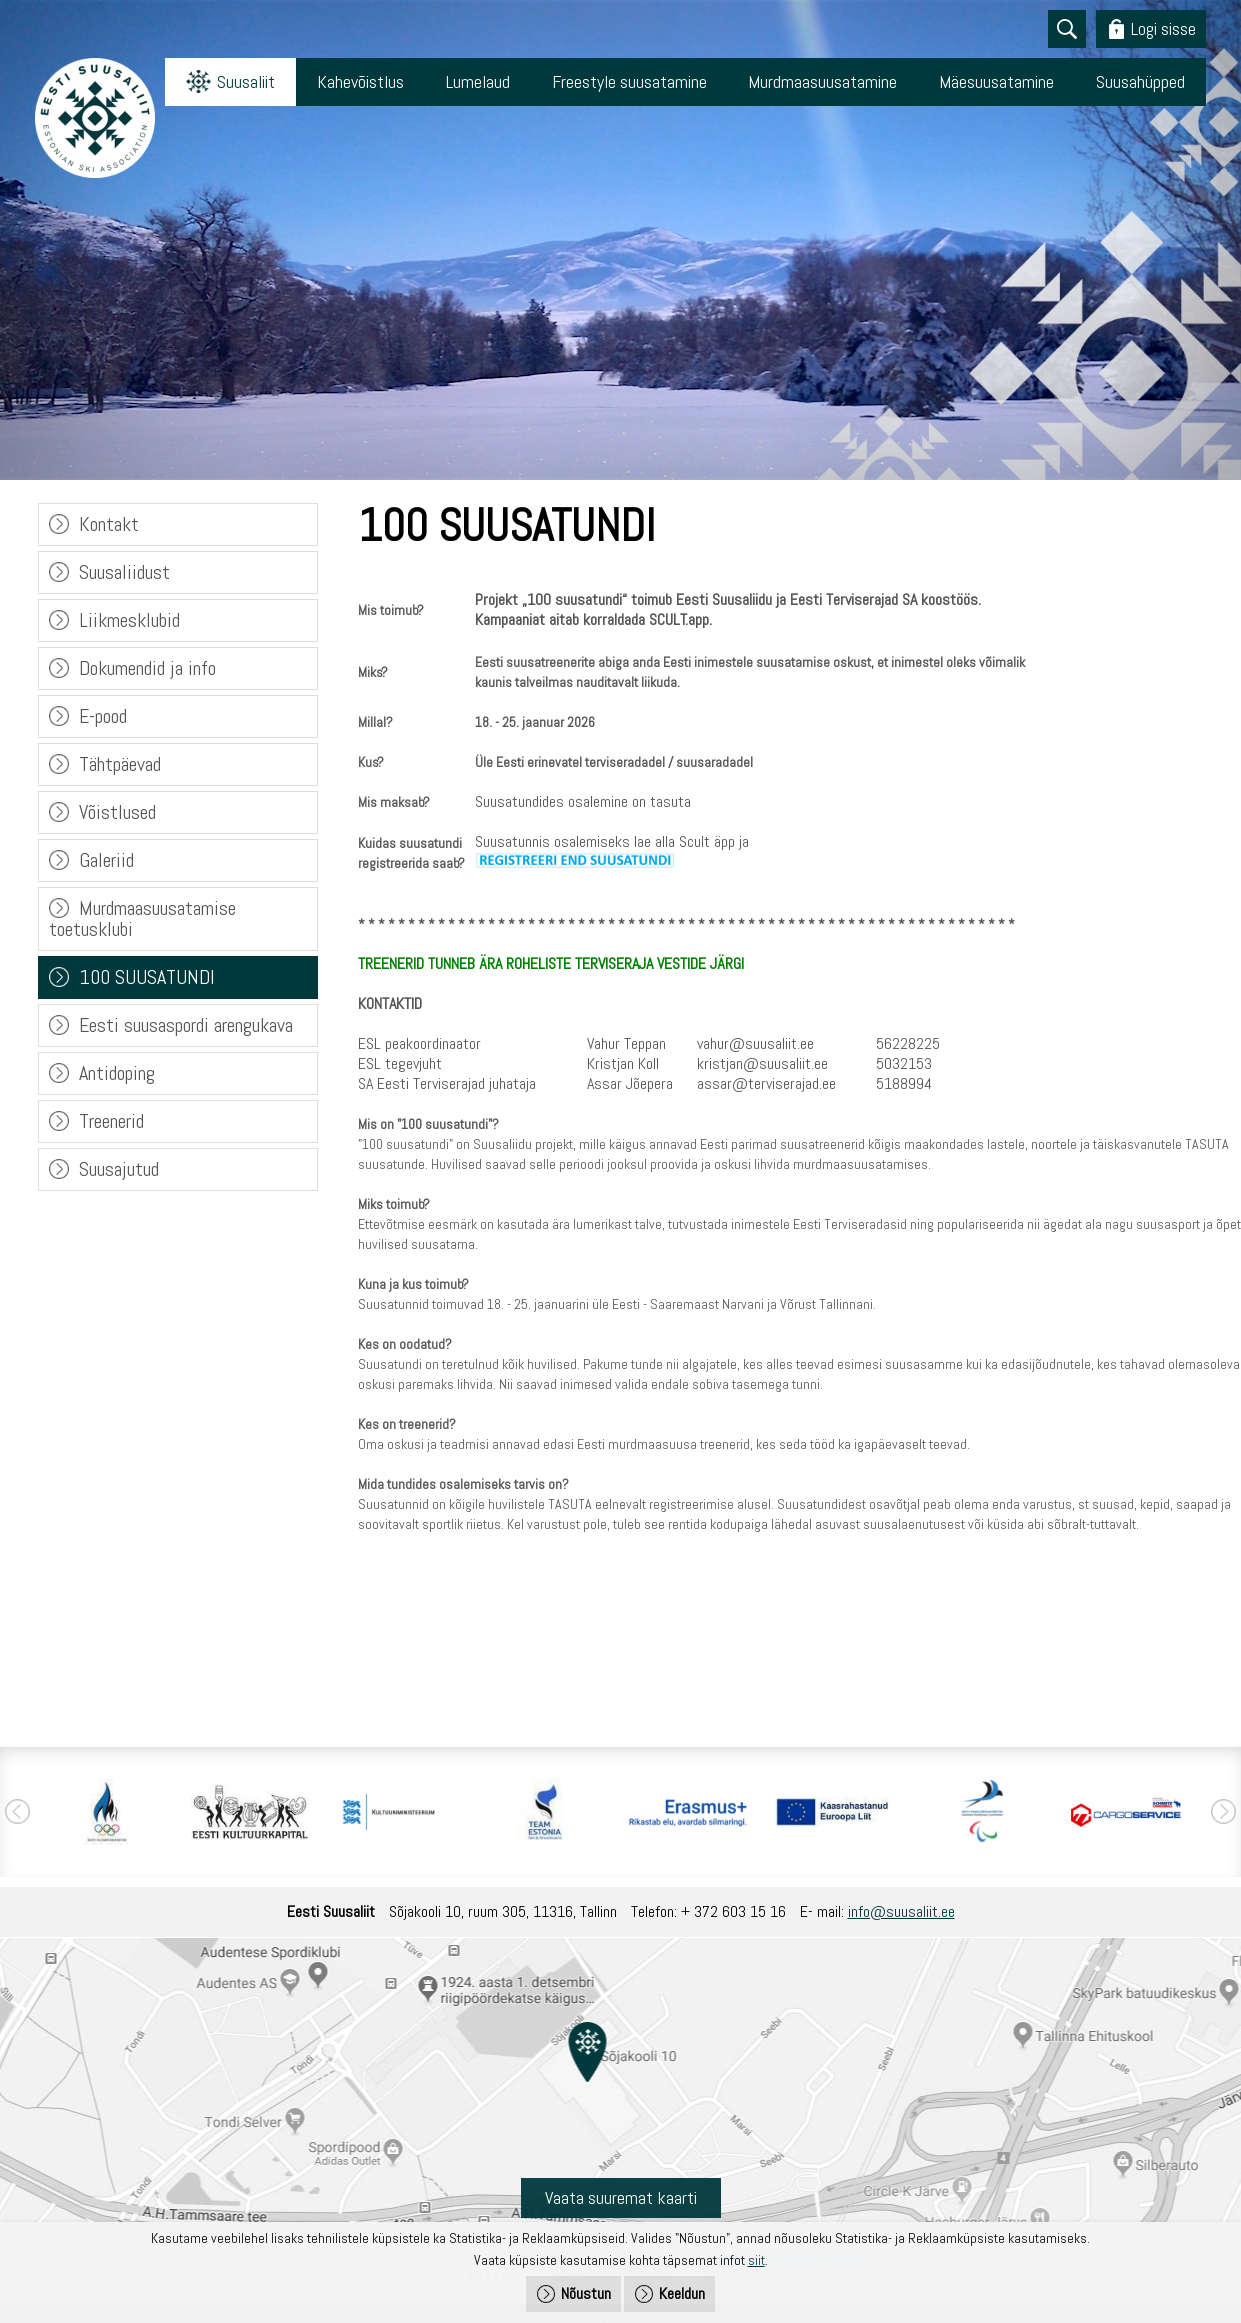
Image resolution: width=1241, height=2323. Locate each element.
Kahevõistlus (362, 81)
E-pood (103, 716)
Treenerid (111, 1121)
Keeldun (682, 2293)
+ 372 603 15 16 (733, 1911)
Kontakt (109, 524)
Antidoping (117, 1073)
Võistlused (117, 812)
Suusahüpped (1140, 81)
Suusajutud (119, 1169)
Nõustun (586, 2293)
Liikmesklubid (129, 620)
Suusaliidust (124, 572)
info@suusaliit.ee (901, 1911)
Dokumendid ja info (147, 668)
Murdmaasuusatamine (823, 81)
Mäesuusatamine (997, 81)
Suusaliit (247, 81)
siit (756, 2260)
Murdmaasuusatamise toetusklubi (142, 918)
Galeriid (106, 860)
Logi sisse (1163, 28)
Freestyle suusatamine (630, 81)
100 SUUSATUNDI (147, 977)
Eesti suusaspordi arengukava (186, 1025)
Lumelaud (480, 81)
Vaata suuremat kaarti (621, 2197)
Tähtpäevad (120, 764)
